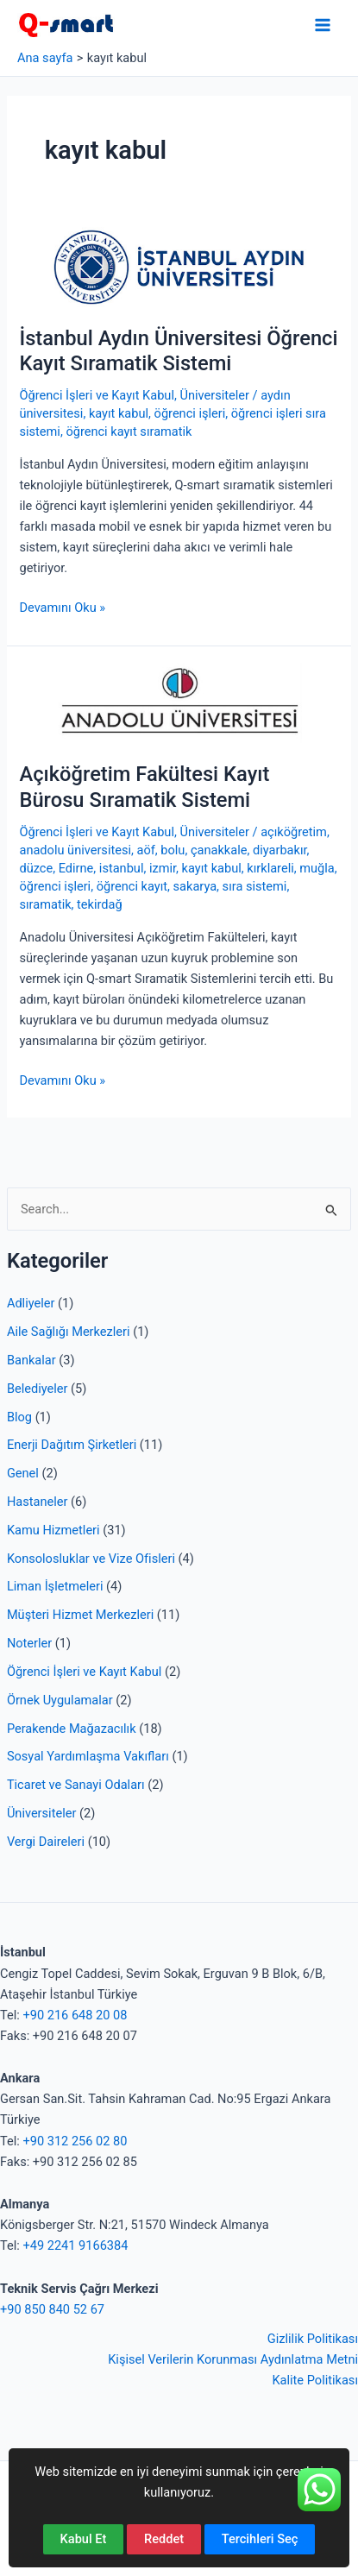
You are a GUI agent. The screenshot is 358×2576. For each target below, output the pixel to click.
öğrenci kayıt (132, 886)
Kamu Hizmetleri (53, 1530)
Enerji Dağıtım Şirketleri (71, 1444)
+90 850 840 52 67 (52, 2309)
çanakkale (219, 850)
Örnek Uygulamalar (60, 1700)
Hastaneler (37, 1501)
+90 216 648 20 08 (74, 2015)
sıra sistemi (255, 886)
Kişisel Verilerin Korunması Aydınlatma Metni (233, 2359)
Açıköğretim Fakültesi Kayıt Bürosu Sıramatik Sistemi (144, 786)
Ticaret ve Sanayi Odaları (76, 1784)
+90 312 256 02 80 (74, 2141)
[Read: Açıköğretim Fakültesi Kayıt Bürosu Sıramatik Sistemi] (178, 702)
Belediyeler (37, 1388)
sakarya (195, 886)
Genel (23, 1473)
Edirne (76, 868)
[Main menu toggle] (323, 25)
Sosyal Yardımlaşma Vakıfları (88, 1756)
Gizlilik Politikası (312, 2338)
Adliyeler (31, 1303)
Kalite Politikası (315, 2380)
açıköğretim (294, 832)
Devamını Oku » (62, 607)
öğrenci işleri (190, 413)
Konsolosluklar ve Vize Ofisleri (91, 1558)
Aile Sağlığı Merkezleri (68, 1331)
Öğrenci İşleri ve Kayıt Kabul (84, 1671)
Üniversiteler (41, 1813)
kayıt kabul (118, 413)
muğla (316, 868)
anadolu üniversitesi (75, 850)
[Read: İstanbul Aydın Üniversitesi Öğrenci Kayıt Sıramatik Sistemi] (178, 266)
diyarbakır (280, 850)
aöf (146, 850)
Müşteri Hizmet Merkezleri (80, 1614)
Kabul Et (83, 2539)
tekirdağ (99, 904)
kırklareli (270, 868)
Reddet (164, 2539)
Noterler (29, 1643)
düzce (36, 868)
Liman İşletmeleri (55, 1586)
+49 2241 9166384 (75, 2245)
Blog (19, 1417)
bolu (172, 850)
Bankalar (31, 1360)
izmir (162, 868)
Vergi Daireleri (46, 1841)
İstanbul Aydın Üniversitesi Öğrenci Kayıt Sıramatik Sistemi (178, 350)
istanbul (121, 868)
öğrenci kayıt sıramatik (129, 431)
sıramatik (45, 904)
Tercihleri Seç (260, 2539)
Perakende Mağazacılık (71, 1728)
